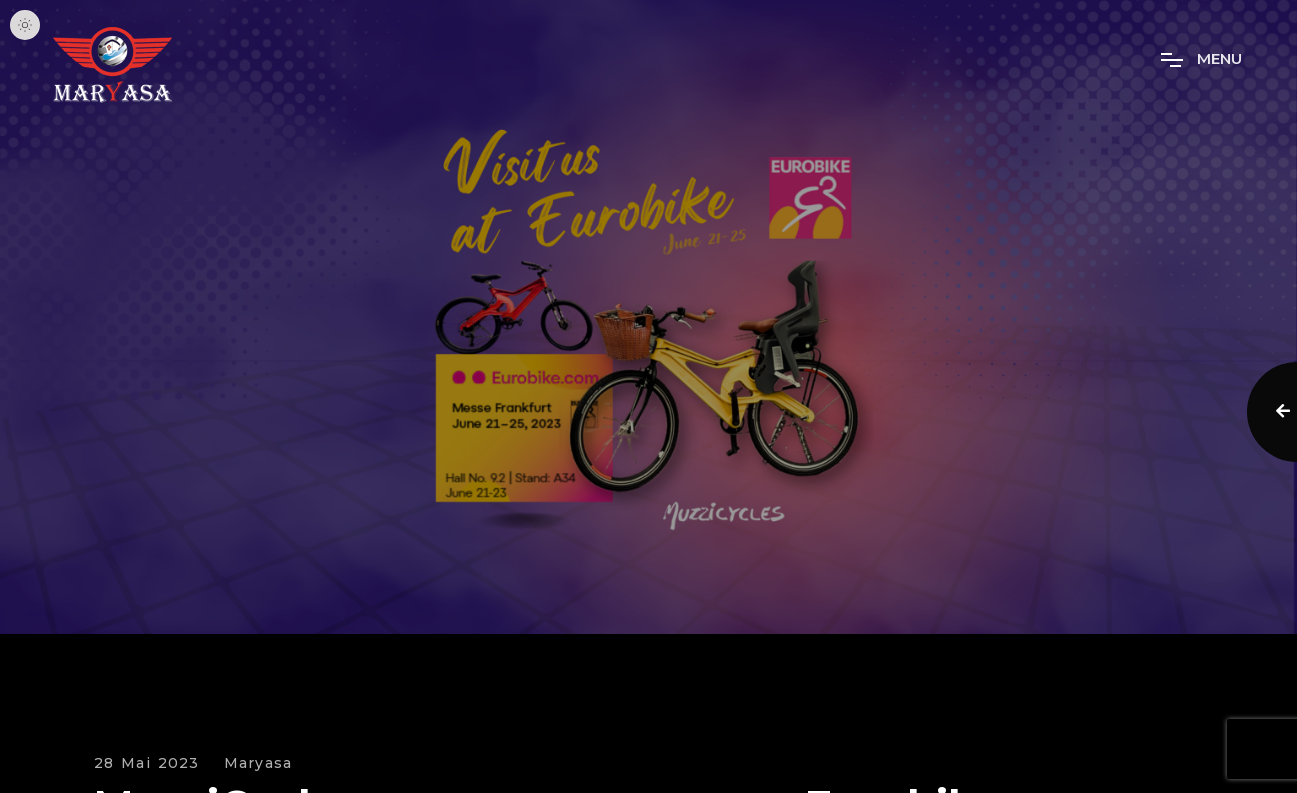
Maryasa (258, 763)
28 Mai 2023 (147, 763)
